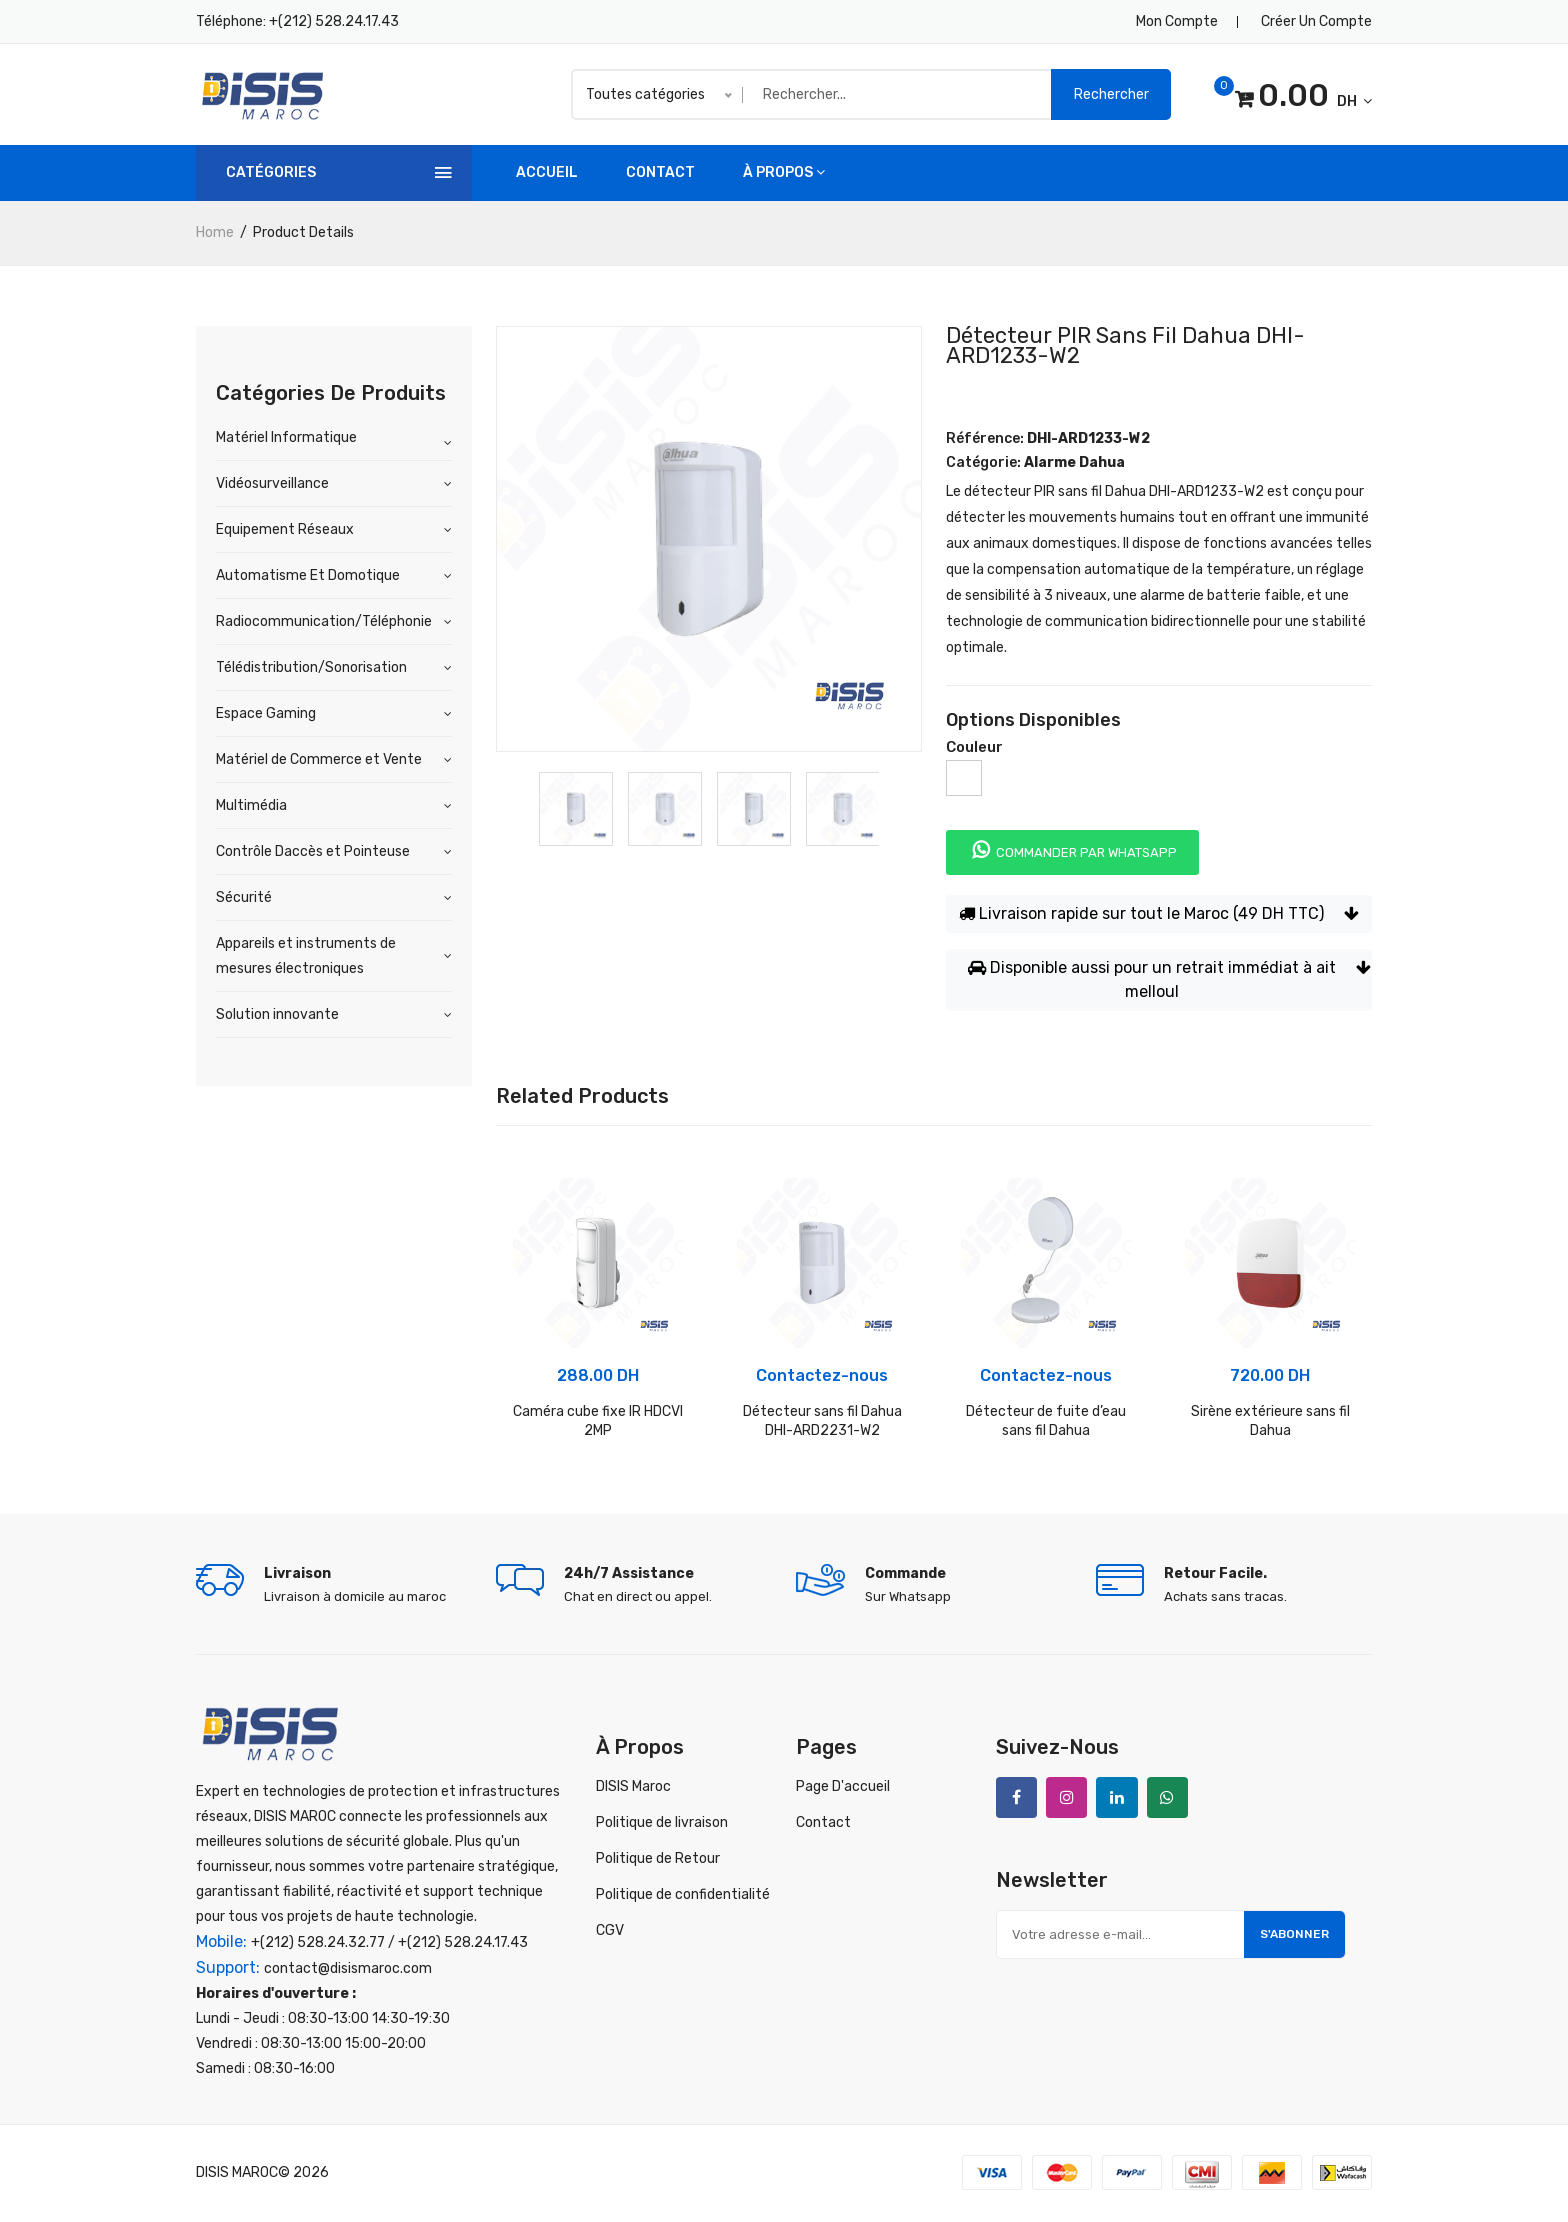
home (215, 232)
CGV (610, 1930)
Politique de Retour (658, 1858)
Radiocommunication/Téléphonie (324, 621)
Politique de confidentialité (683, 1894)
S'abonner (1292, 1936)
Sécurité (244, 897)
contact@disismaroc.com (348, 1970)
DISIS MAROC (237, 2174)
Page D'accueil (843, 1786)
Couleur (974, 747)
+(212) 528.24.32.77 (318, 1944)
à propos (784, 172)
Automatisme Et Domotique (308, 575)
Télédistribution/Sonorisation (311, 667)
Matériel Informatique (286, 437)
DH (1301, 98)
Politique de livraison (662, 1822)
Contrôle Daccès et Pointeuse (313, 851)
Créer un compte (1316, 21)
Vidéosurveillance (272, 483)
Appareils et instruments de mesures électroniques (306, 956)
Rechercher (1111, 94)
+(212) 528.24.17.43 (334, 21)
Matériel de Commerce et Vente (319, 759)
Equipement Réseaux (285, 529)
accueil (547, 172)
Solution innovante (277, 1014)
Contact (660, 172)
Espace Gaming (266, 713)
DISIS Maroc (633, 1786)
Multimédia (251, 805)
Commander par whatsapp (1072, 850)
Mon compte (1177, 21)
